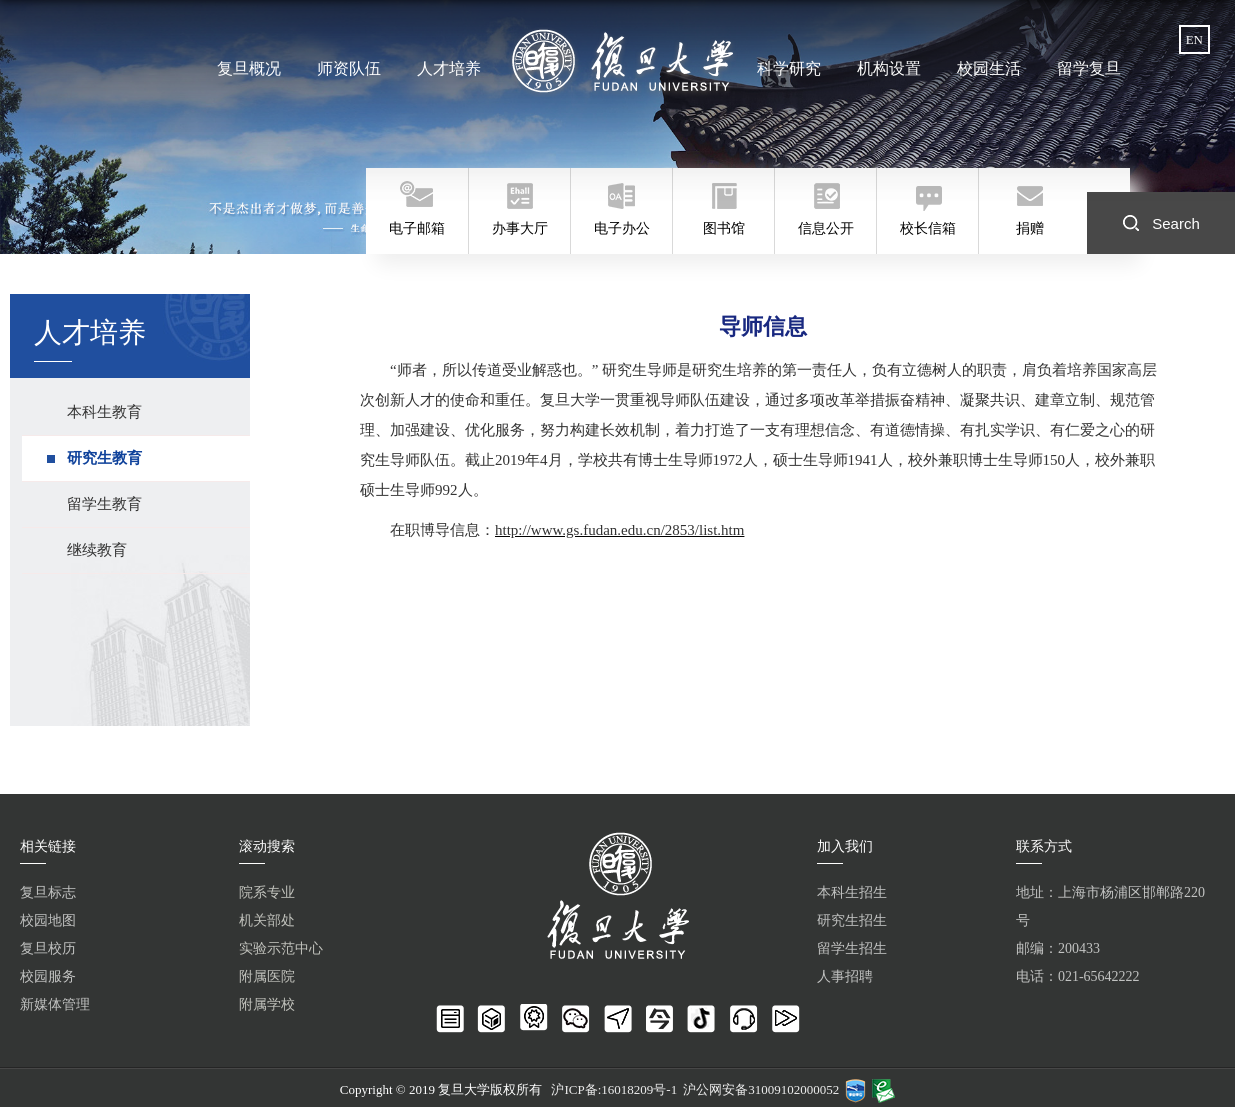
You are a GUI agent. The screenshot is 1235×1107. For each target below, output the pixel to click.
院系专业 (267, 892)
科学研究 (789, 68)
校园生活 (989, 68)
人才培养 (449, 68)
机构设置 (889, 68)
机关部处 (267, 920)
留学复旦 (1089, 68)
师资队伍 (349, 68)
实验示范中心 (281, 948)
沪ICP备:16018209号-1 (614, 1089)
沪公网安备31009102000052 (761, 1089)
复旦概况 (249, 68)
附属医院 (267, 976)
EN (1194, 39)
